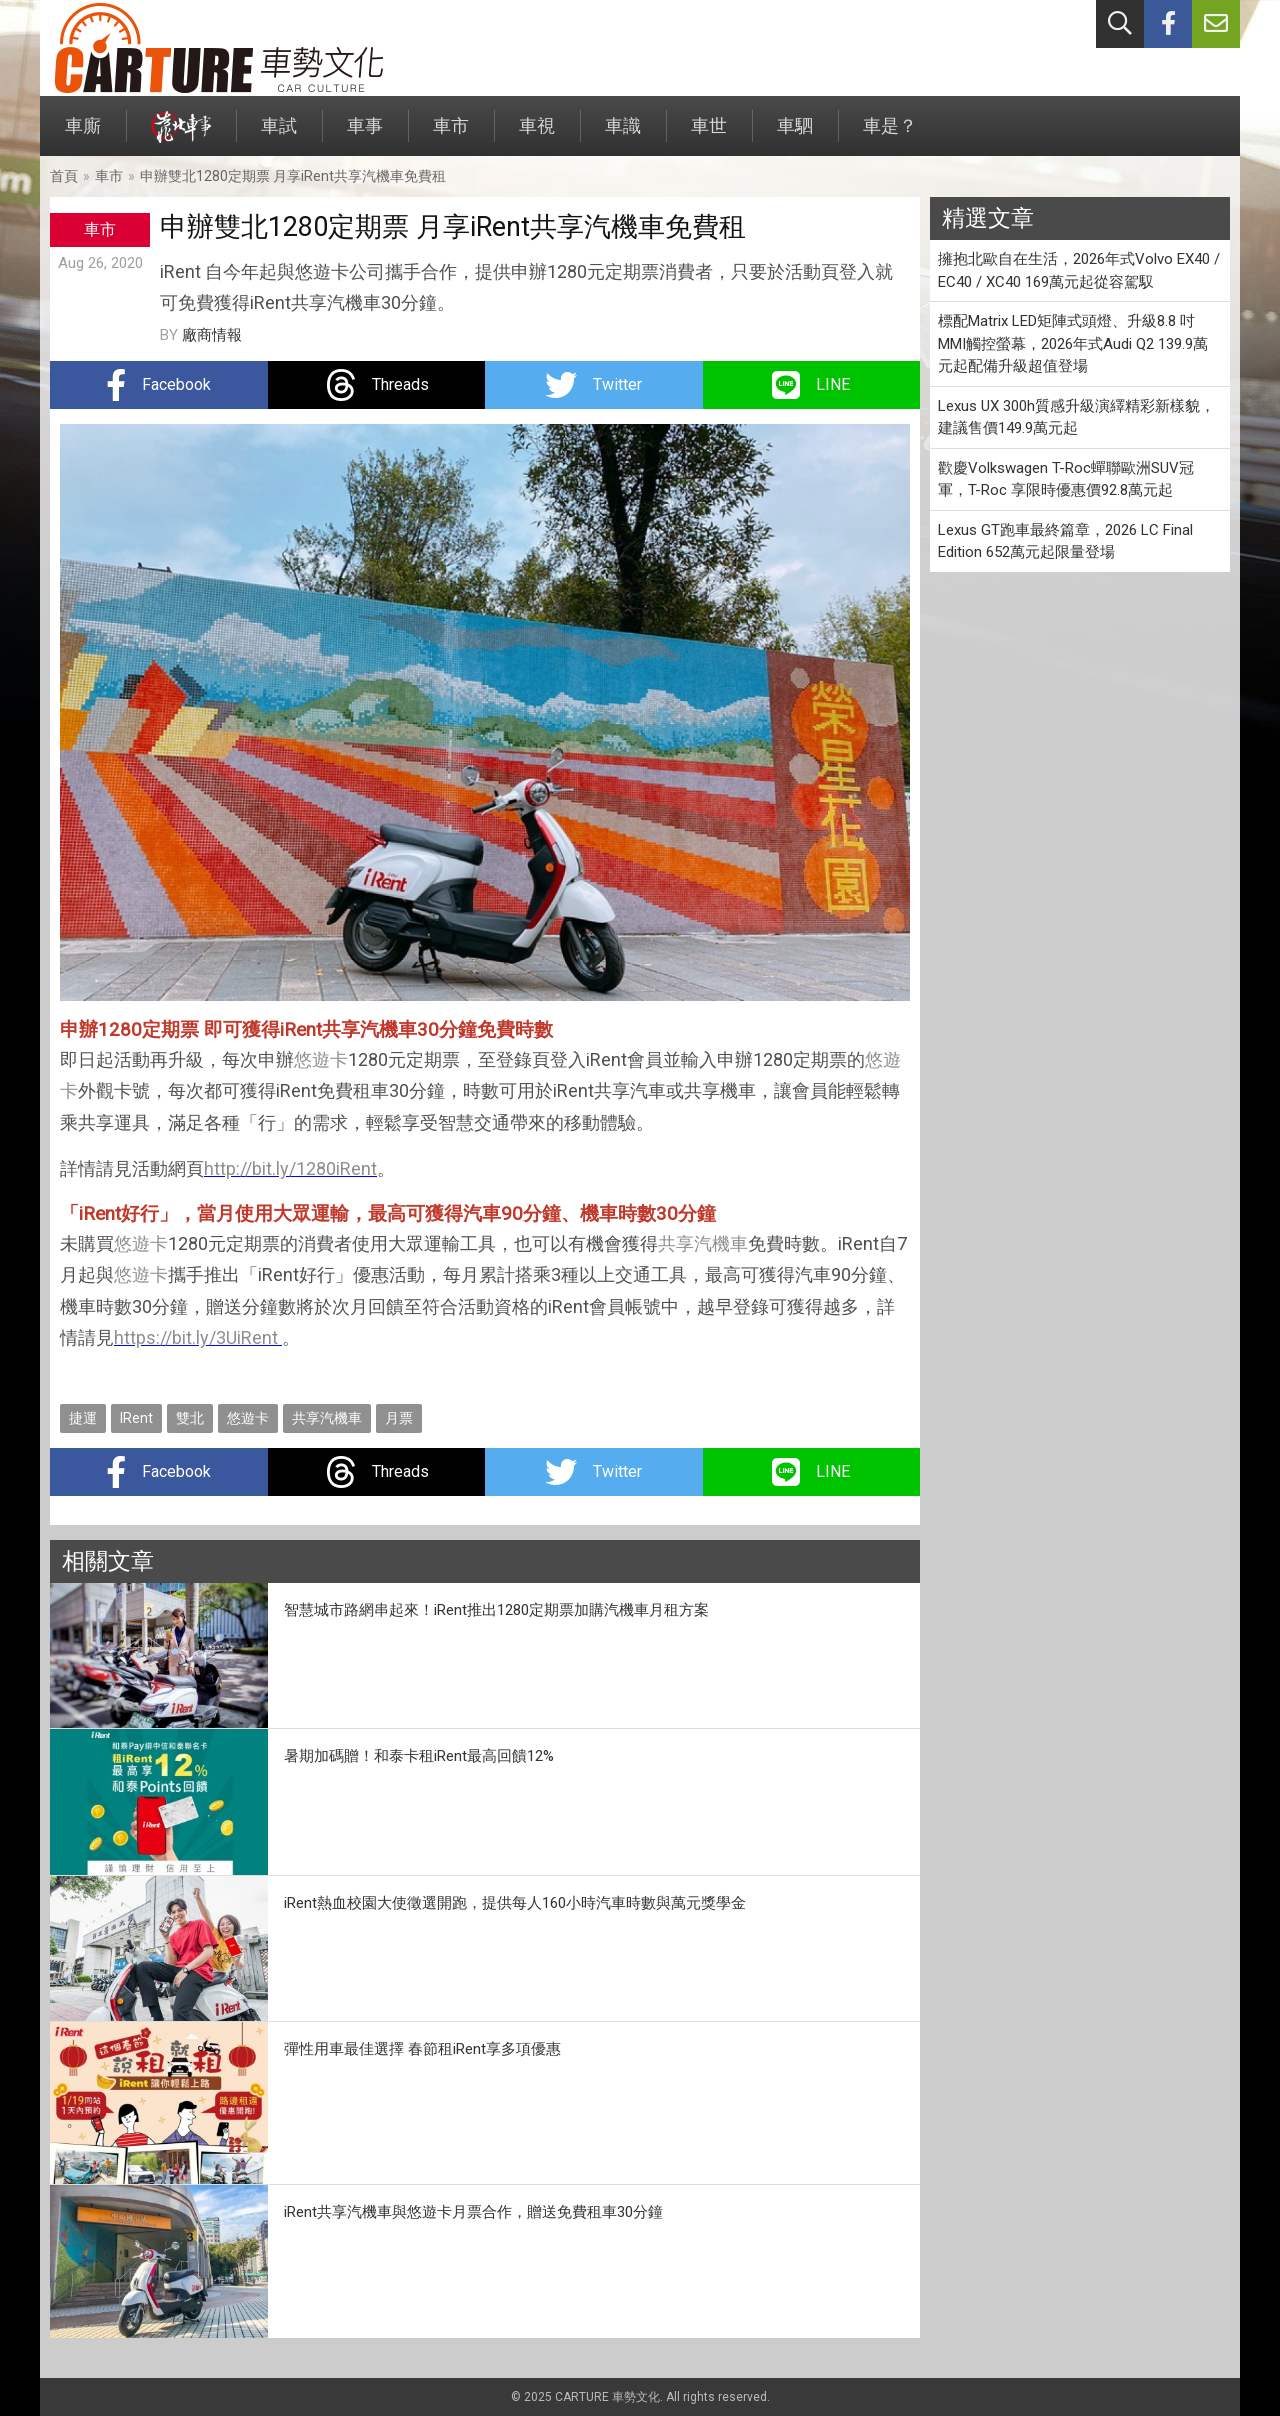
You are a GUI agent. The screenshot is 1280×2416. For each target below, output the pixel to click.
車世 (709, 135)
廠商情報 (212, 335)
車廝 (83, 135)
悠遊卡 (321, 1059)
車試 (279, 135)
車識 (623, 135)
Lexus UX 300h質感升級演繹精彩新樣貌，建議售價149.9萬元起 (1076, 417)
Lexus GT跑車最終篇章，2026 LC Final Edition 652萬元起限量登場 (1065, 541)
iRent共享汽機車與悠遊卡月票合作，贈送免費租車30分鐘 (473, 2212)
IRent (136, 1418)
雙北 (190, 1418)
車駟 (795, 135)
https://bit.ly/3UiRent (196, 1337)
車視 (537, 135)
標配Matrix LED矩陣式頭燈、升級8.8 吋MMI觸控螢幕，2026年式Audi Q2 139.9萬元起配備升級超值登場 (1073, 343)
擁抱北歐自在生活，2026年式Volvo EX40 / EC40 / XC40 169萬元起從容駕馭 (1079, 270)
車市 (451, 135)
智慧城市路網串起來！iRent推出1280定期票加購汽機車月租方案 (496, 1610)
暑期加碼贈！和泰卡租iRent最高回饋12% (419, 1756)
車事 (365, 135)
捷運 (83, 1418)
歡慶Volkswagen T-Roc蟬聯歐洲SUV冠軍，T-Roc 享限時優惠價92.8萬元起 (1066, 479)
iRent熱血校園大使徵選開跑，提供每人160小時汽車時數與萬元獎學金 (515, 1903)
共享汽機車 (703, 1243)
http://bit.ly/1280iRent (290, 1168)
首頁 (64, 176)
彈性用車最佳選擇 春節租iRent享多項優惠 (422, 2049)
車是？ (890, 135)
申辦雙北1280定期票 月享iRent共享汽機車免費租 (293, 176)
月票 (399, 1418)
